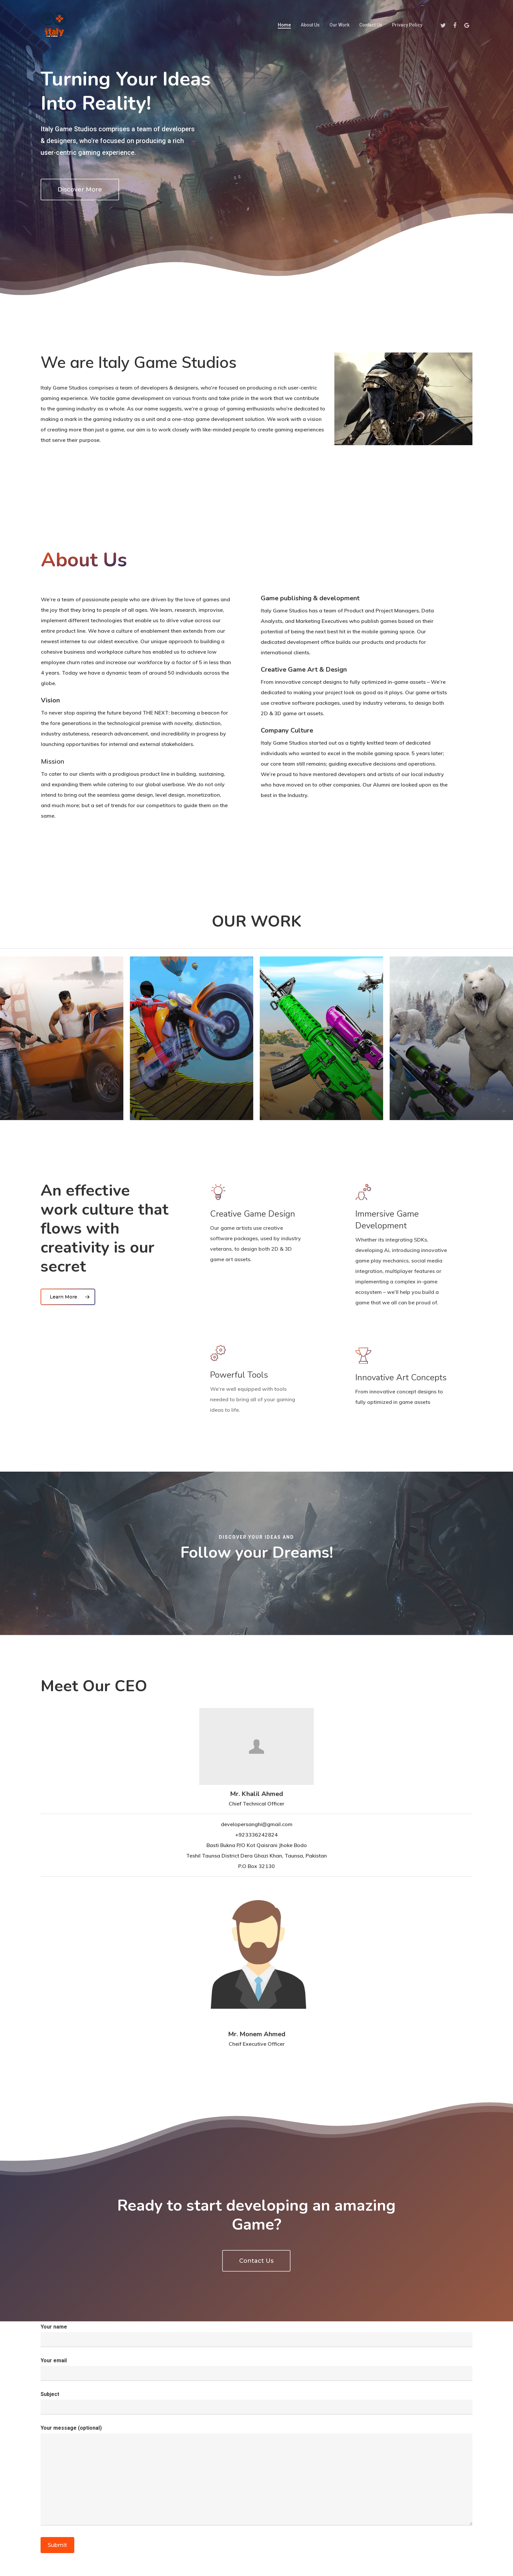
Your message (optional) (256, 2477)
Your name (256, 2335)
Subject (256, 2403)
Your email (256, 2369)
